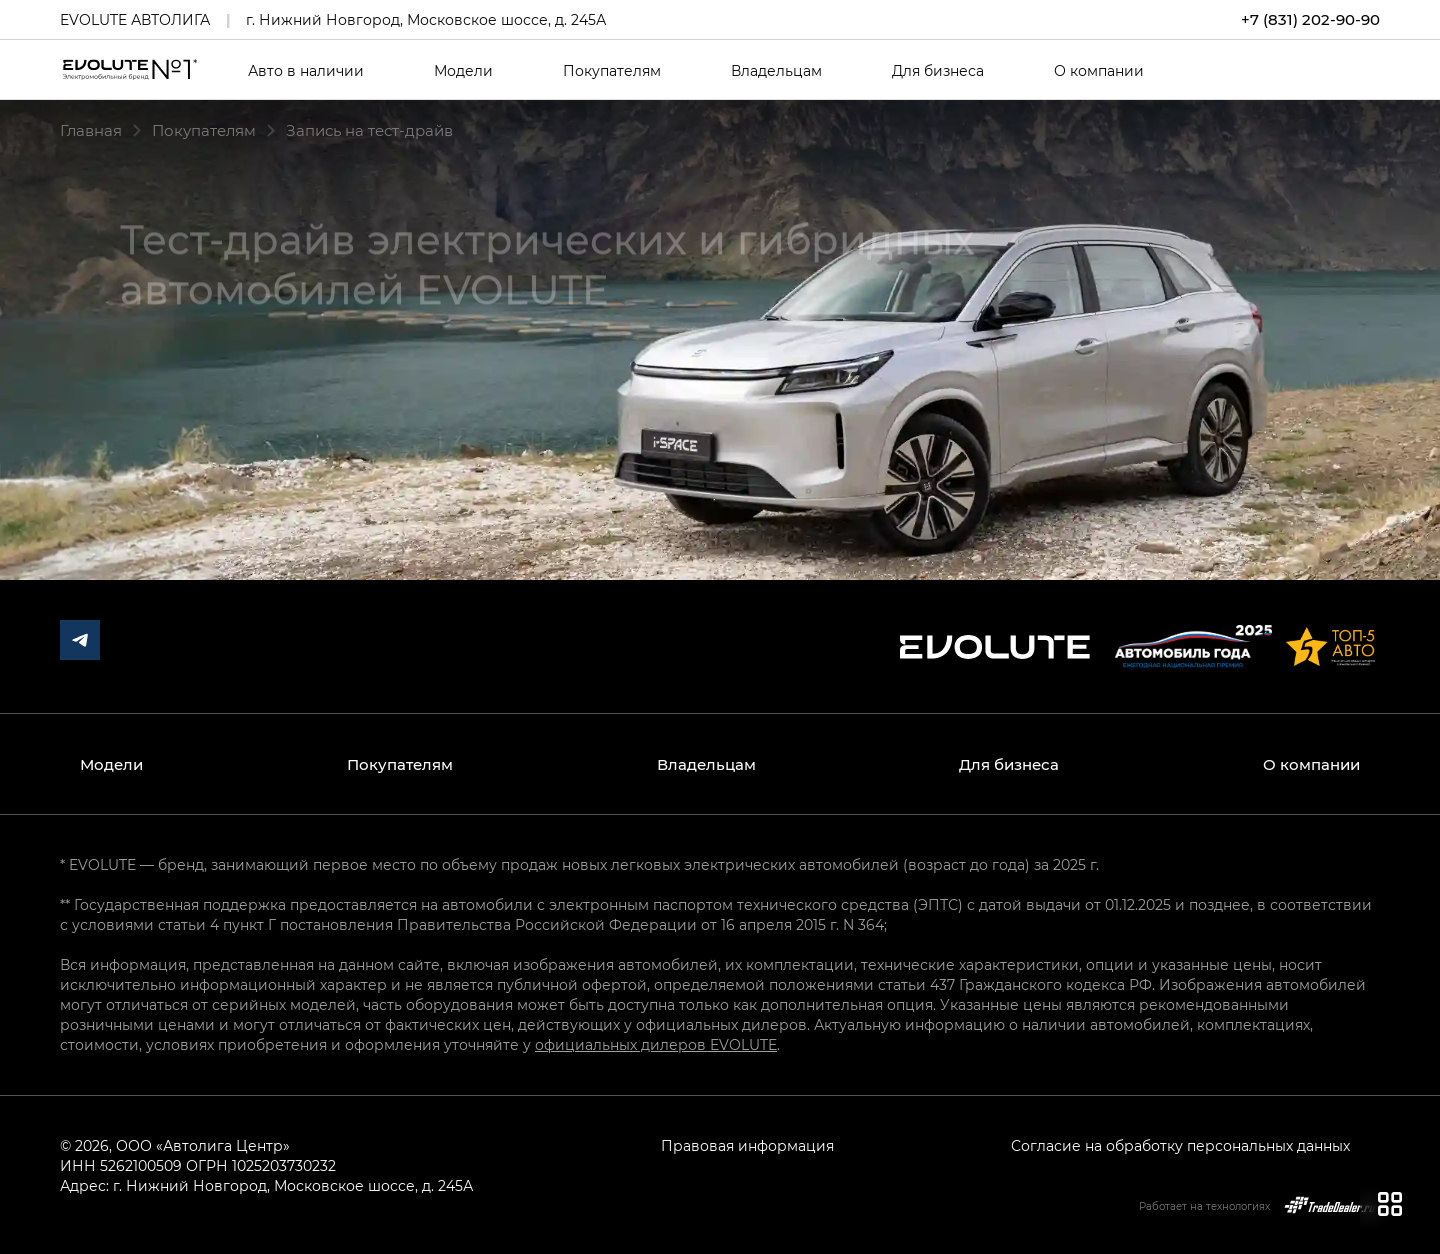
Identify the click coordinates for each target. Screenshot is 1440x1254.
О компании (1099, 71)
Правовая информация (747, 1145)
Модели (463, 71)
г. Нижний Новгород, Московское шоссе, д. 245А (426, 19)
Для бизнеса (938, 71)
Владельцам (776, 71)
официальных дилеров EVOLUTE (656, 1044)
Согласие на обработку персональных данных (1180, 1145)
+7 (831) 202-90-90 (1310, 19)
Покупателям (612, 71)
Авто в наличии (306, 71)
